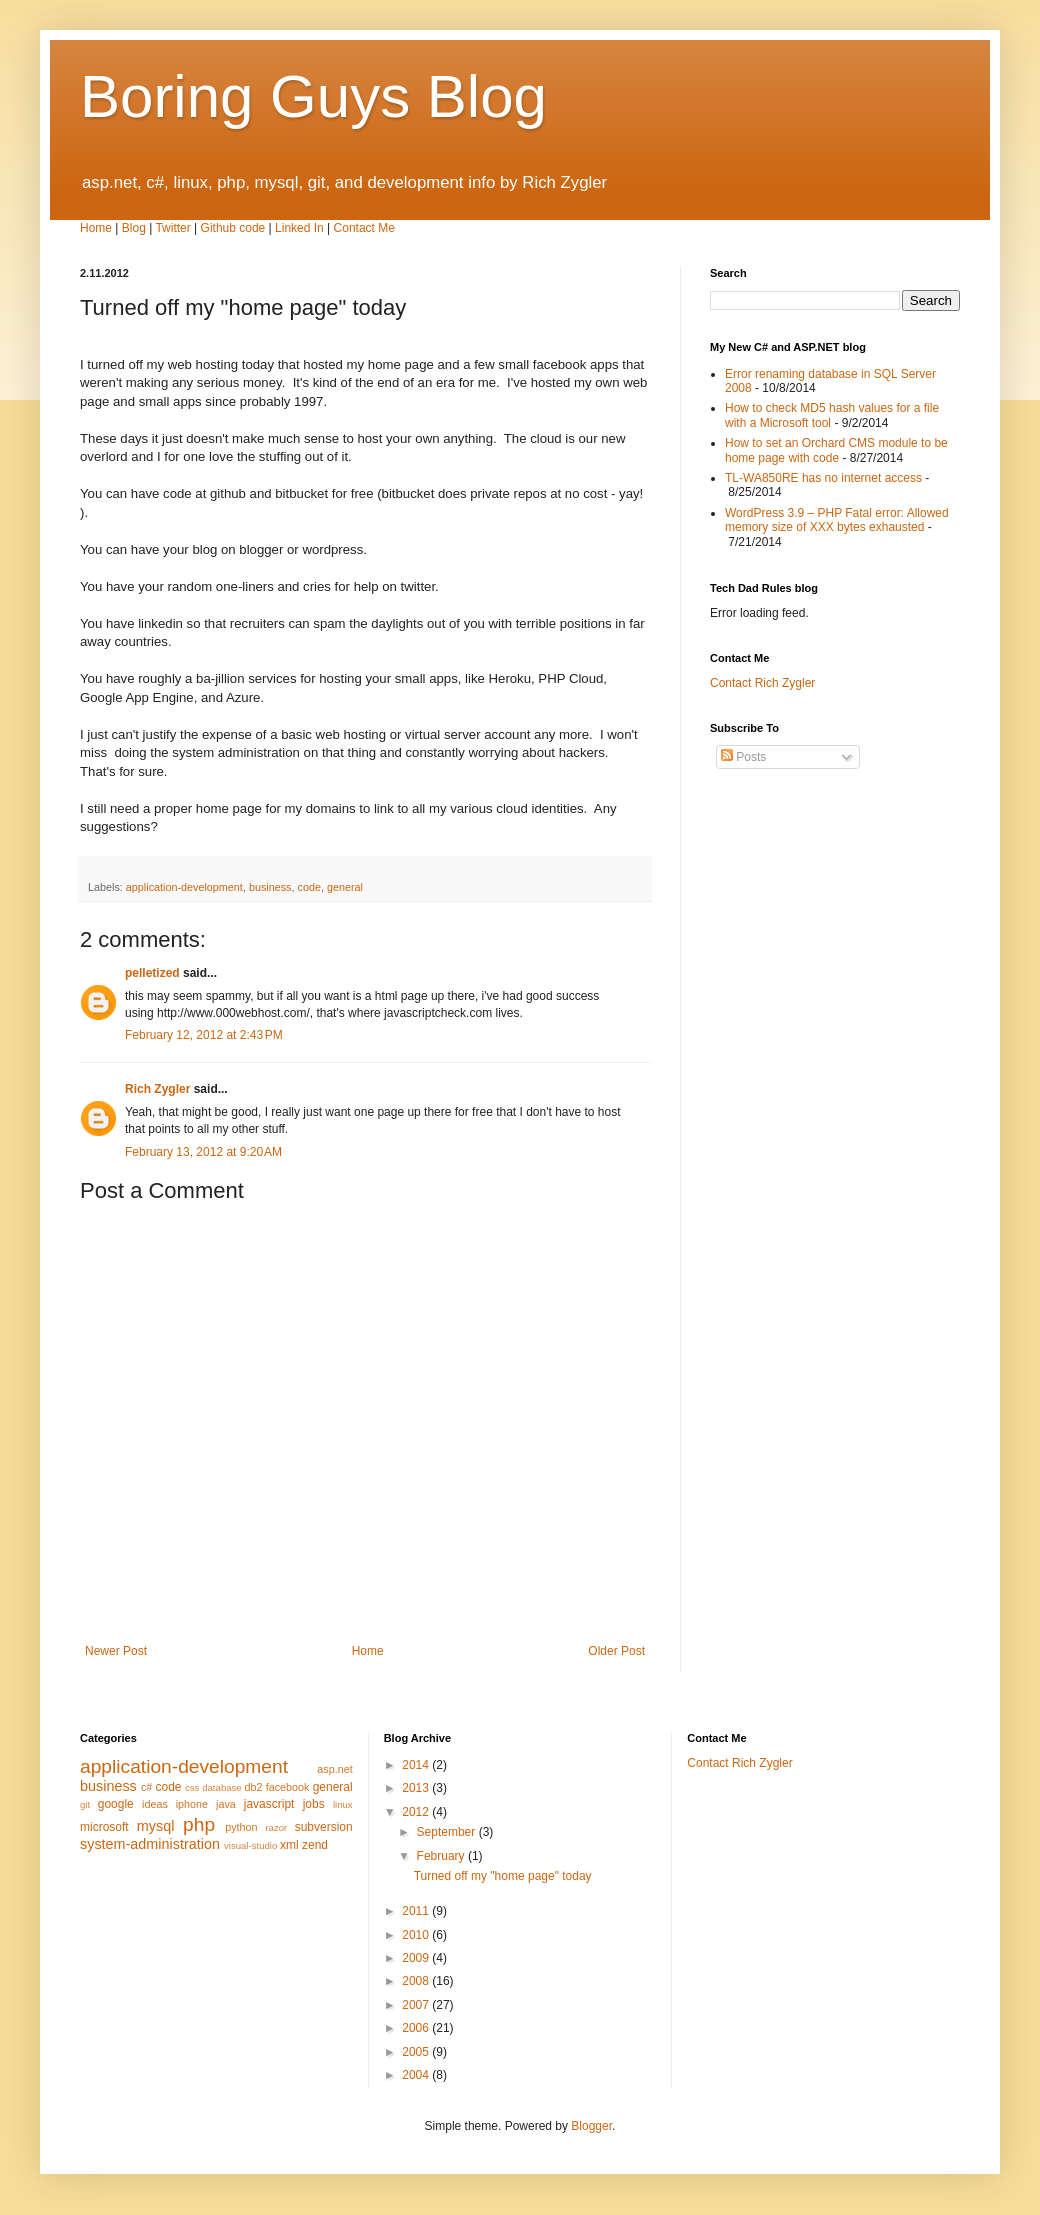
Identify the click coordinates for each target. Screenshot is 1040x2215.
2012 (417, 1812)
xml (289, 1845)
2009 (417, 1958)
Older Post (616, 1651)
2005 (417, 2052)
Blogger (591, 2126)
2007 (417, 2005)
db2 (254, 1787)
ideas (155, 1804)
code (309, 887)
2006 (417, 2028)
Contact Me (364, 228)
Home (96, 228)
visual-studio (250, 1845)
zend (315, 1845)
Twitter (172, 228)
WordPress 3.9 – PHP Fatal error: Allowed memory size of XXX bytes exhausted (837, 520)
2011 (417, 1911)
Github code (233, 228)
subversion (324, 1827)
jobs (314, 1804)
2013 (417, 1788)
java (226, 1804)
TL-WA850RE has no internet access (823, 478)
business (270, 887)
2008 (417, 1981)
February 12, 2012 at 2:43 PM (204, 1035)
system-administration (150, 1844)
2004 (417, 2075)
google (116, 1804)
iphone (192, 1804)
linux (343, 1804)
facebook (288, 1787)
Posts (743, 757)
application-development (184, 887)
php (199, 1824)
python (241, 1827)
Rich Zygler (157, 1089)
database (221, 1787)
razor (276, 1827)
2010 (417, 1935)
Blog (134, 228)
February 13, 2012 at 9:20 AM (203, 1152)
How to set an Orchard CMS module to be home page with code (836, 450)
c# (146, 1787)
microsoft (104, 1827)
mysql (156, 1826)
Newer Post (116, 1651)
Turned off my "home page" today (503, 1876)
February (442, 1856)
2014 (417, 1765)
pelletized (152, 973)
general (345, 887)
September (448, 1832)
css (192, 1787)
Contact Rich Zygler (762, 683)
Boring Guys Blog (313, 96)
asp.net (334, 1769)
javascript (269, 1804)
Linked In (299, 228)
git (85, 1804)
